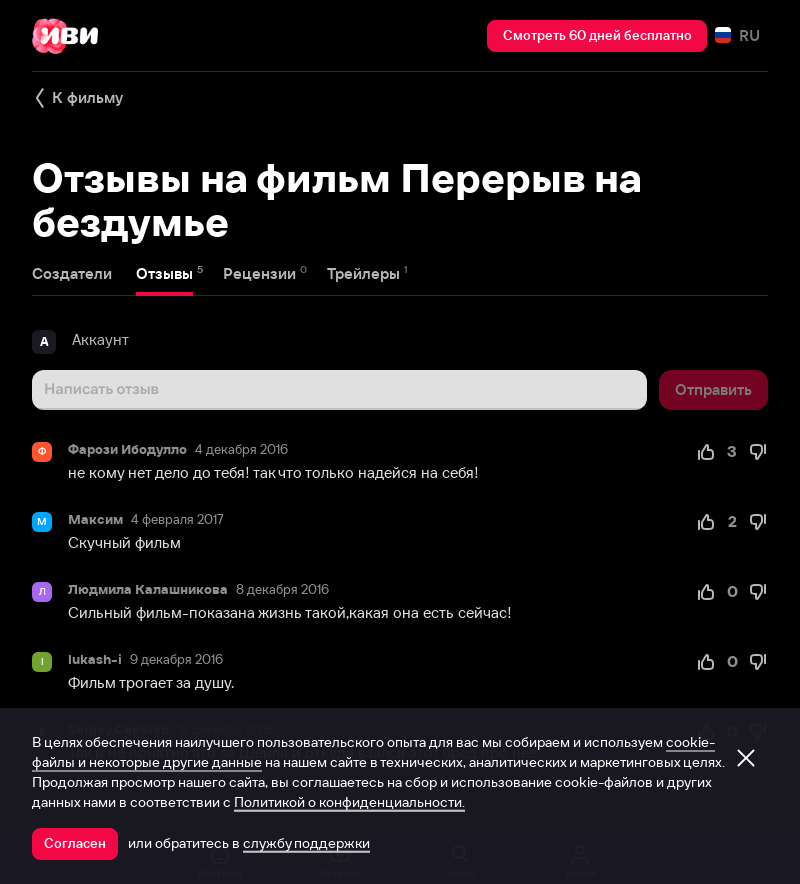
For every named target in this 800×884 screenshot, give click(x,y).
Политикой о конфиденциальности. (349, 802)
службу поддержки (306, 843)
